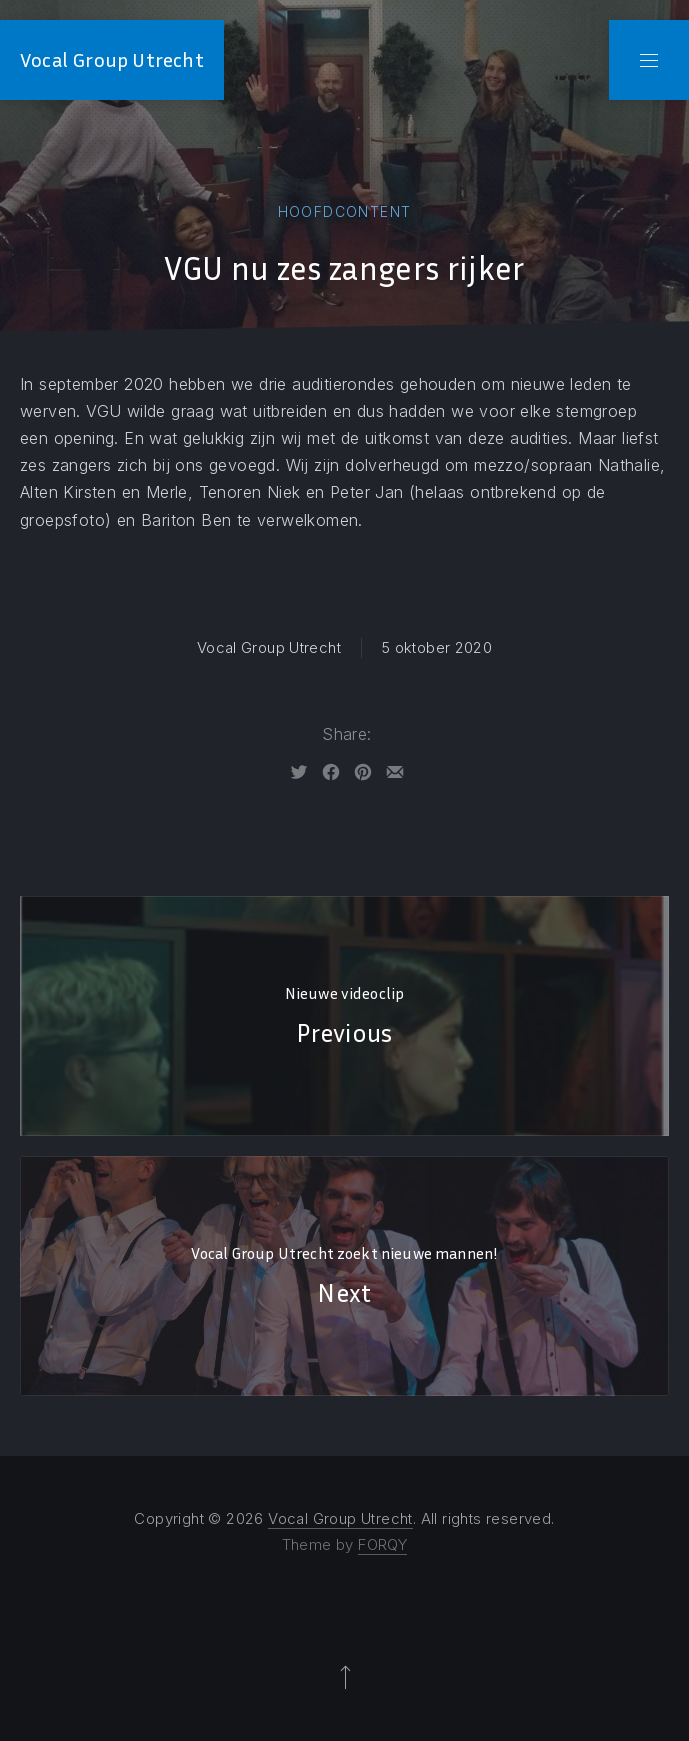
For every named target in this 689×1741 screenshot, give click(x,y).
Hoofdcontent (345, 211)
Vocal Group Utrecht (112, 59)
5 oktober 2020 (437, 647)
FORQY (382, 1544)
